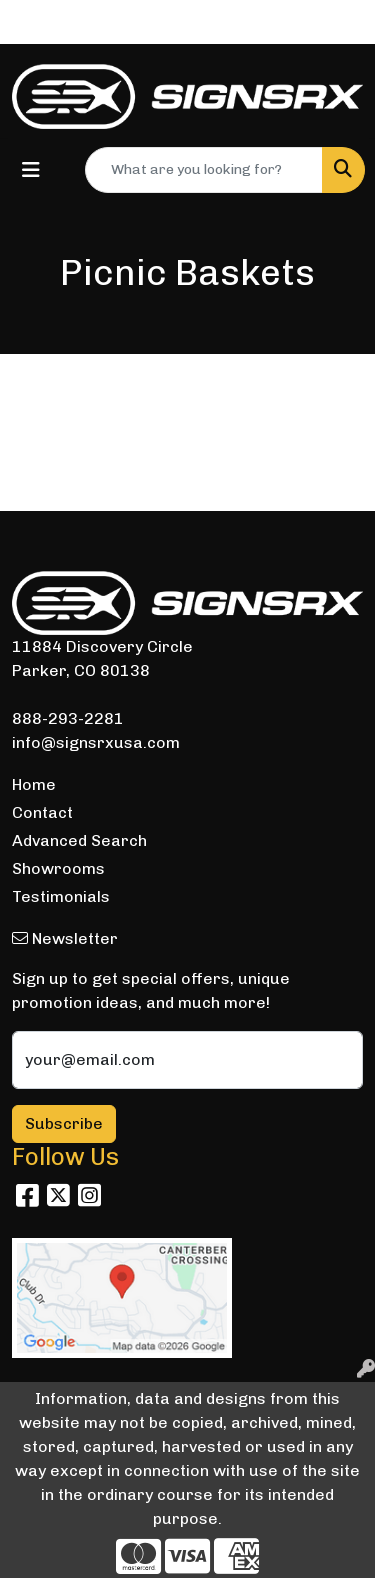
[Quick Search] (204, 170)
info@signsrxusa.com (96, 742)
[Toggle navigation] (31, 170)
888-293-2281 (68, 718)
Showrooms (58, 868)
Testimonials (61, 896)
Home (34, 784)
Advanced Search (79, 840)
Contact (42, 812)
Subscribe (64, 1123)
